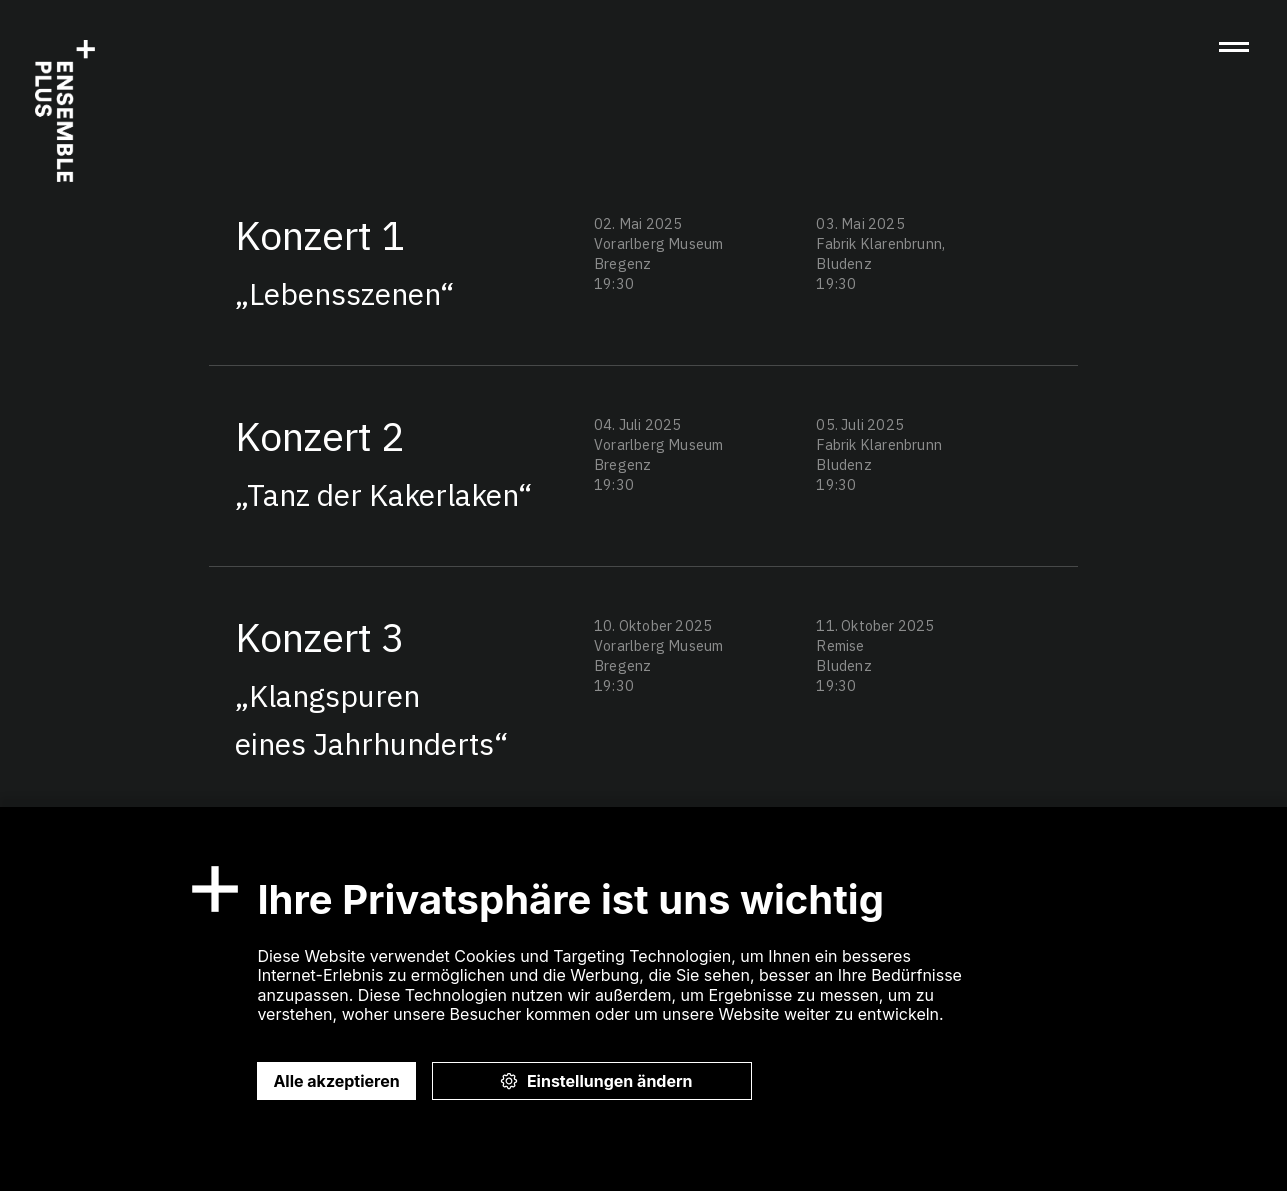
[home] (65, 111)
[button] (1234, 49)
